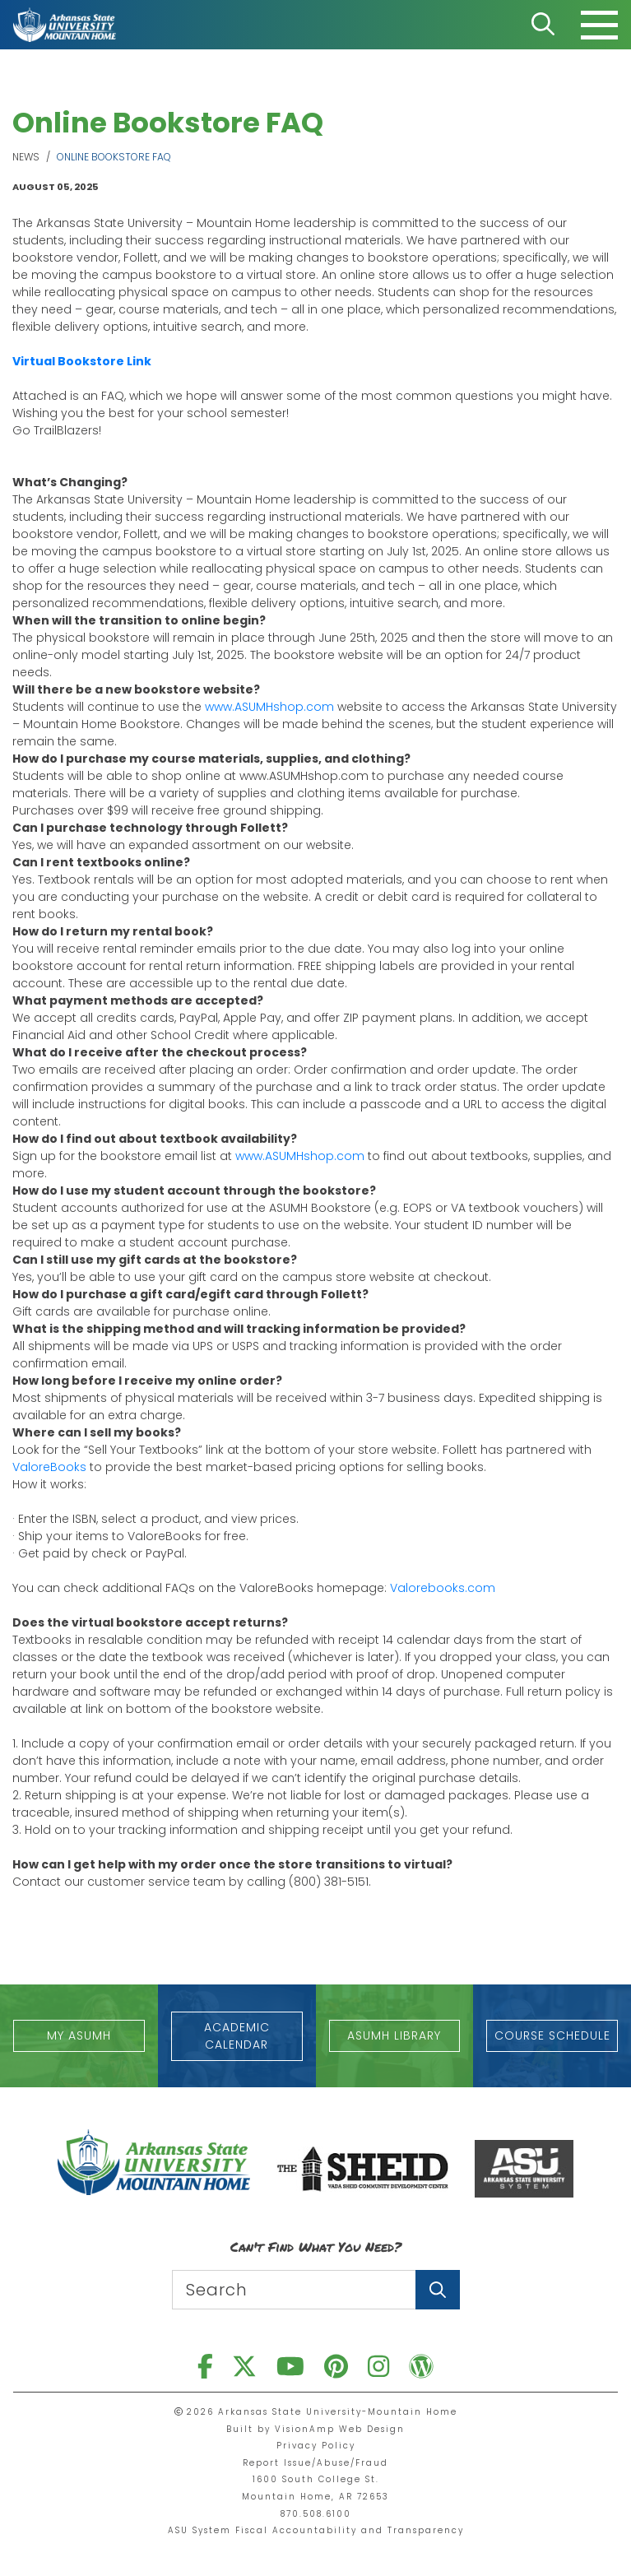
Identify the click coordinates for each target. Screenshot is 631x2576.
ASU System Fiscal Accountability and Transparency (316, 2530)
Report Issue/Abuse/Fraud (315, 2463)
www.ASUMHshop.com (271, 707)
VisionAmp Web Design (340, 2429)
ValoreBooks (49, 1467)
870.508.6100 (316, 2514)
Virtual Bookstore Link (81, 361)
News (25, 157)
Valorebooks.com (442, 1588)
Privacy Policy (315, 2445)
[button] (79, 2036)
